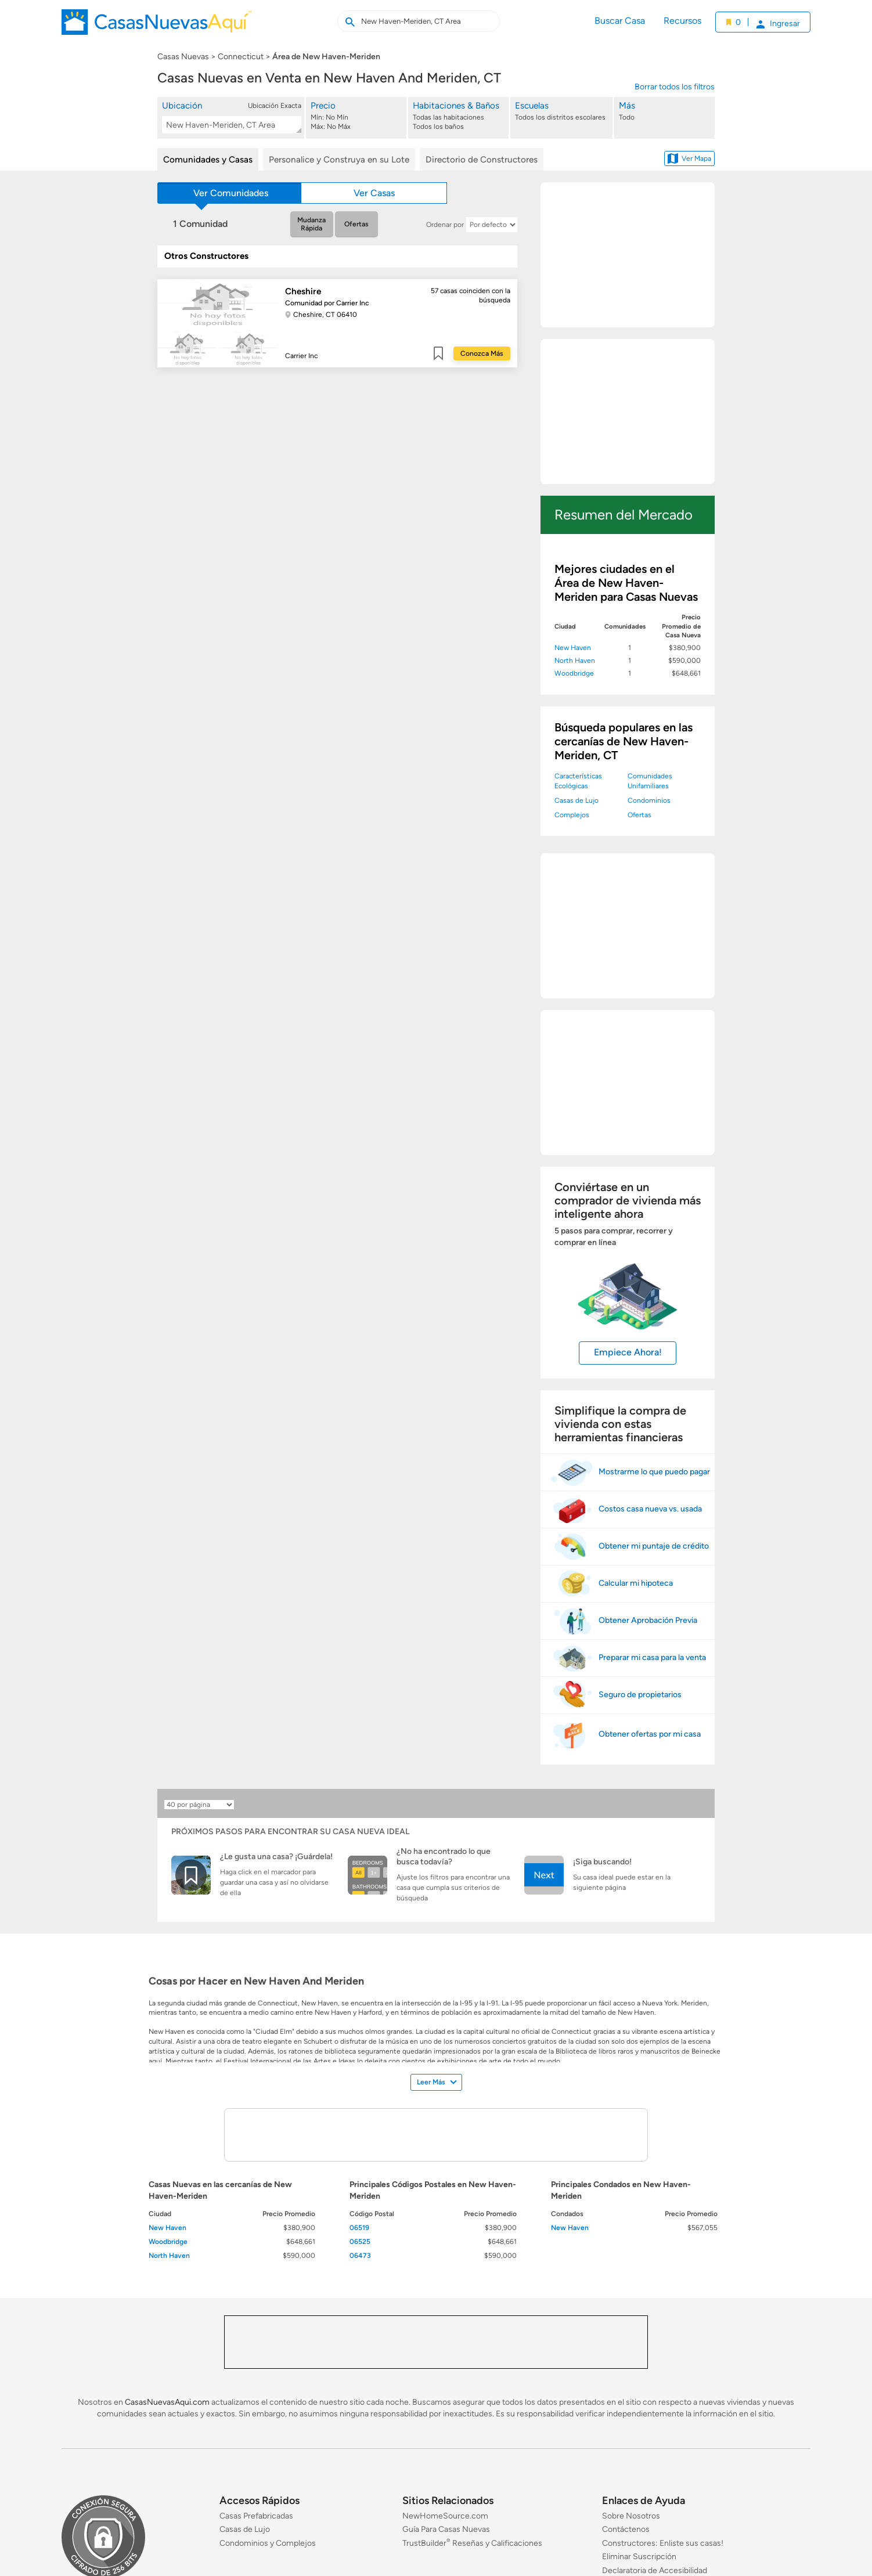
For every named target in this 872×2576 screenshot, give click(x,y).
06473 (360, 2256)
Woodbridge (574, 673)
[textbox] (229, 125)
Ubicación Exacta (274, 106)
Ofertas (356, 224)
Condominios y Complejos (267, 2543)
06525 (359, 2242)
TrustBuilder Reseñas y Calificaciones (472, 2543)
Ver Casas (374, 193)
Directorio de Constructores (482, 159)
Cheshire (303, 291)
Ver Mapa (689, 158)
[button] (231, 117)
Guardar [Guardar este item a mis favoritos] (438, 353)
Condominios (649, 800)
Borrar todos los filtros (675, 87)
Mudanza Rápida (311, 224)
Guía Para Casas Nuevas (446, 2530)
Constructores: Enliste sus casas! (662, 2543)
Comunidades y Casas (208, 159)
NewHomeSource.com (445, 2516)
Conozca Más (481, 353)
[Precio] (357, 116)
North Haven (574, 660)
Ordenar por (445, 225)
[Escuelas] (561, 116)
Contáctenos (626, 2530)
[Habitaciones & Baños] (459, 116)
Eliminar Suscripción (639, 2556)
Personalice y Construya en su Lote (339, 159)
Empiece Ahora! (628, 1352)
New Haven (572, 648)
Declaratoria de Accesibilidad (654, 2570)
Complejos (571, 815)
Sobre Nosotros (631, 2516)
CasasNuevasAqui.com (167, 2402)
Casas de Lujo (576, 800)
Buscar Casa (619, 20)
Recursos (682, 20)
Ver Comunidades (230, 193)
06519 (359, 2228)
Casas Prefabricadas (256, 2516)
